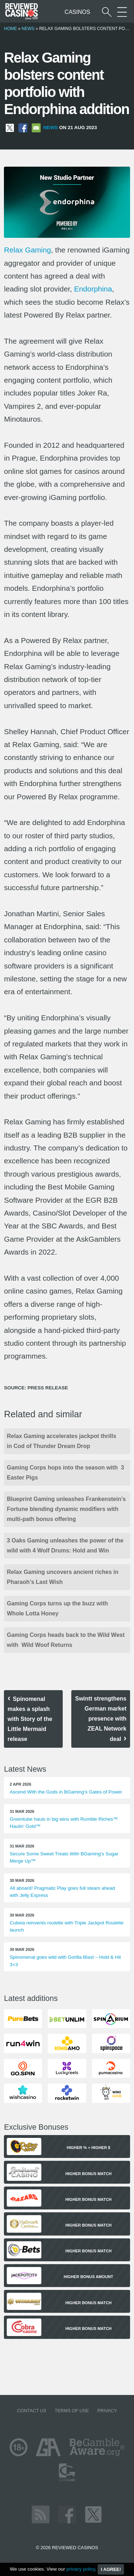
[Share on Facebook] (23, 127)
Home (10, 28)
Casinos (77, 12)
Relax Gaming (27, 250)
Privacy (107, 2410)
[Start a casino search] (106, 12)
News (28, 28)
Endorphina (93, 289)
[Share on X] (9, 127)
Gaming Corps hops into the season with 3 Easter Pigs (65, 1472)
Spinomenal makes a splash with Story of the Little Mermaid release (29, 1719)
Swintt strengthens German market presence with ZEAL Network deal (101, 1719)
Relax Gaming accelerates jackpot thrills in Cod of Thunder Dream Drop (61, 1441)
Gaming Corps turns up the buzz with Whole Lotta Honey (58, 1608)
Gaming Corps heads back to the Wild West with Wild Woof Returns (65, 1640)
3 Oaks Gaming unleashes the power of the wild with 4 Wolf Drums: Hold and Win (65, 1545)
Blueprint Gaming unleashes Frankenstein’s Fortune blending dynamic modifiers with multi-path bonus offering (66, 1509)
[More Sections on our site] (122, 12)
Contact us (31, 2410)
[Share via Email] (36, 127)
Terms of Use (72, 2410)
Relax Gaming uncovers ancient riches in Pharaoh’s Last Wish (62, 1577)
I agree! (111, 2569)
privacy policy (80, 2569)
